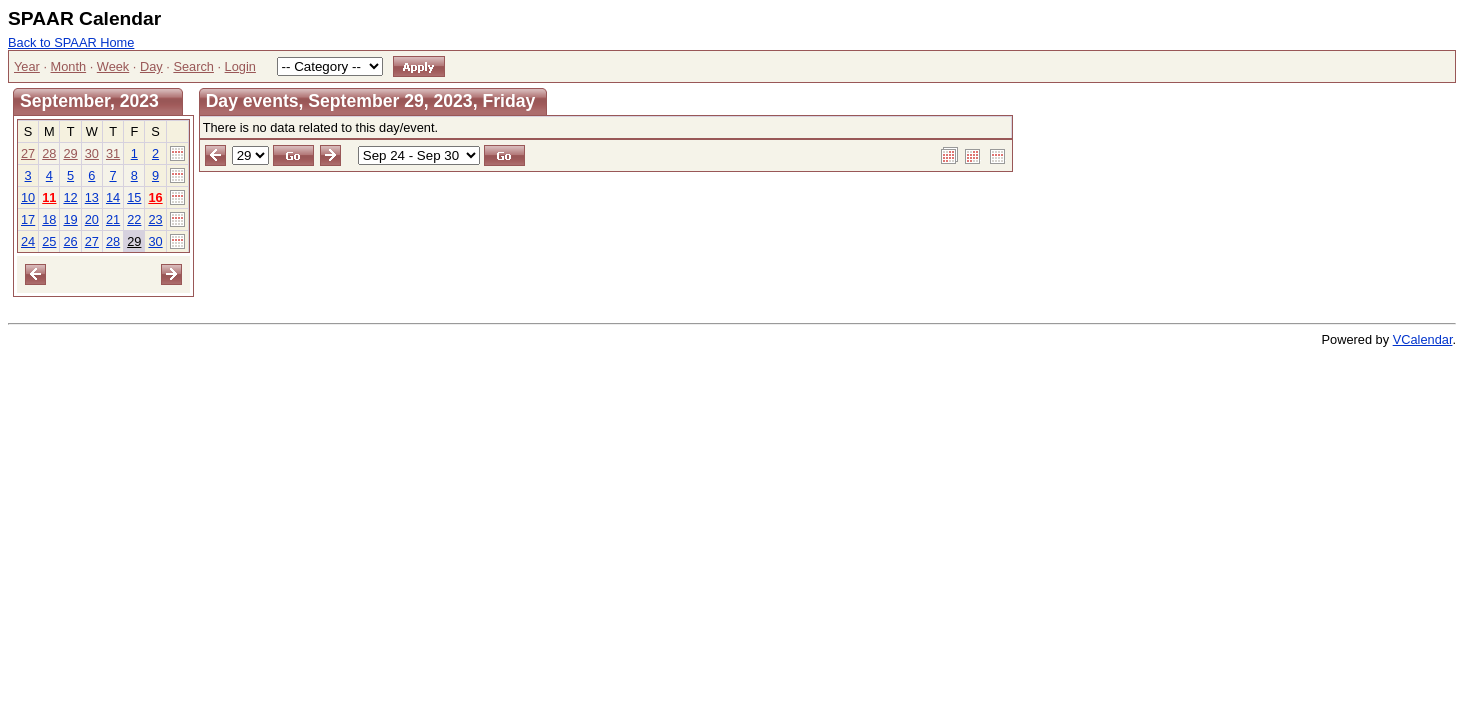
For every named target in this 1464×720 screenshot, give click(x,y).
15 (134, 197)
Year (27, 66)
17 (28, 219)
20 (92, 219)
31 (113, 153)
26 (70, 241)
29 (70, 153)
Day (151, 66)
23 (155, 219)
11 (49, 197)
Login (240, 66)
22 (134, 219)
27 (28, 153)
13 (92, 197)
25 (49, 241)
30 (92, 153)
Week (113, 66)
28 (49, 153)
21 (113, 219)
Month (69, 66)
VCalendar (1423, 339)
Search (193, 66)
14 (113, 197)
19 (70, 219)
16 (155, 197)
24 (28, 241)
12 (70, 197)
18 (49, 219)
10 (28, 197)
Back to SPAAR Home (71, 42)
